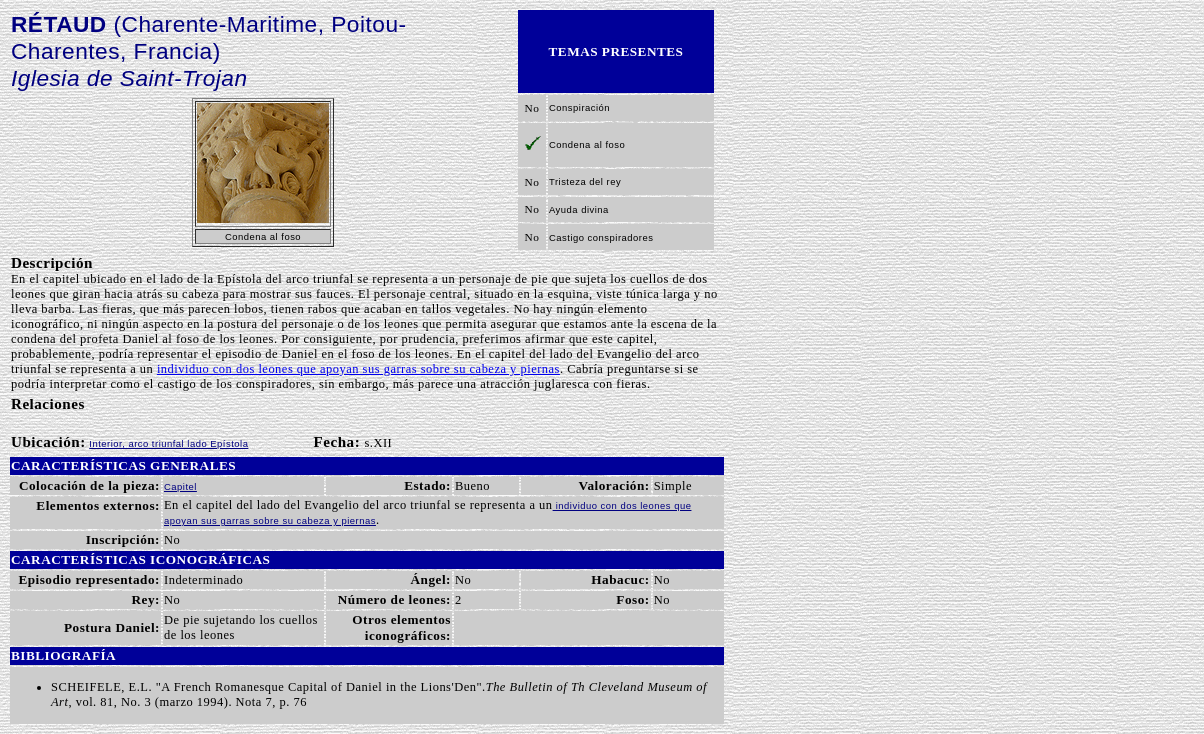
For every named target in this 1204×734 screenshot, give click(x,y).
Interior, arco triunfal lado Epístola (168, 443)
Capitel (180, 486)
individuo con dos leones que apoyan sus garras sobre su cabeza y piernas (358, 369)
